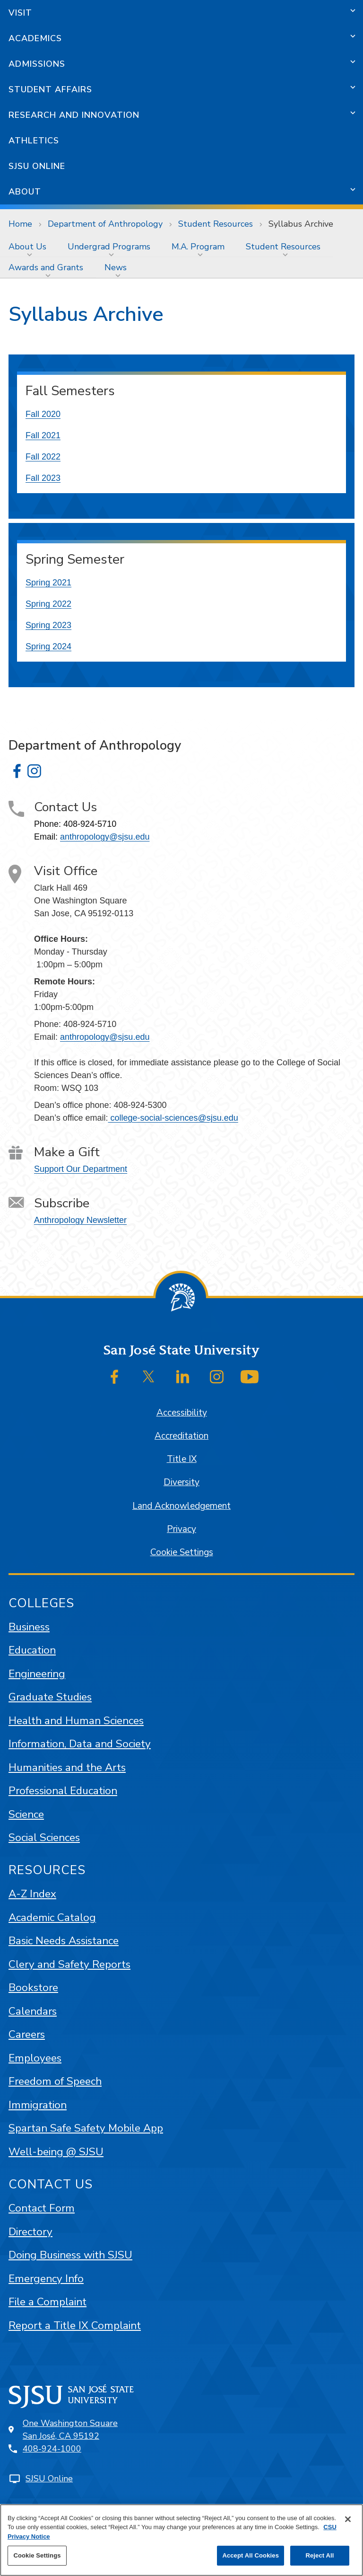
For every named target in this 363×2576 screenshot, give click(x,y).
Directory (30, 2231)
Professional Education (63, 1790)
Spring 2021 (48, 582)
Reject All (319, 2555)
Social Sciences (44, 1837)
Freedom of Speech (55, 2081)
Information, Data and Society (80, 1743)
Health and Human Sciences (76, 1720)
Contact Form (42, 2208)
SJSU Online (37, 166)
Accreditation (181, 1436)
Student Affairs (50, 89)
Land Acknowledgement (181, 1506)
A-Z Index (32, 1893)
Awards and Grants (46, 267)
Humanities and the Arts (67, 1767)
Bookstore (33, 1987)
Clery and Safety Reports (69, 1964)
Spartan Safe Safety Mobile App (86, 2128)
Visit (20, 12)
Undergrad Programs (109, 246)
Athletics (34, 140)
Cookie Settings (181, 1552)
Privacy (181, 1529)
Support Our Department (80, 1169)
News (115, 267)
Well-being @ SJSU (56, 2151)
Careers (27, 2034)
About (25, 191)
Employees (35, 2058)
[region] (181, 2540)
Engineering (37, 1673)
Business (29, 1627)
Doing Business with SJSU (70, 2255)
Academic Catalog (52, 1917)
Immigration (38, 2105)
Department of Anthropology (105, 224)
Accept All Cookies (250, 2555)
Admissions (37, 64)
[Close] (347, 2519)
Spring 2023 (48, 625)
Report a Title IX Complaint (75, 2325)
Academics (35, 38)
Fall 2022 (43, 456)
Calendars (33, 2011)
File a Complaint (47, 2301)
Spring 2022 (48, 604)
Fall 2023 (43, 478)
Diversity (181, 1482)
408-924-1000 (52, 2448)
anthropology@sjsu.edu (104, 836)
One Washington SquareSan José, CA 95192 (70, 2429)
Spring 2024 (48, 646)
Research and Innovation (74, 115)
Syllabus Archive (300, 224)
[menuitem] (29, 246)
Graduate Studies (50, 1697)
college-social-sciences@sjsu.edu (173, 1118)
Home (20, 224)
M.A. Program (198, 246)
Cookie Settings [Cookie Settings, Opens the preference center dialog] (36, 2555)
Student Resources (215, 224)
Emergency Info (46, 2278)
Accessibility (181, 1413)
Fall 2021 (43, 435)
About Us (27, 246)
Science (26, 1814)
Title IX (182, 1459)
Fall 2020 (43, 414)
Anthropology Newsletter (80, 1220)
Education (32, 1650)
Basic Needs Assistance (64, 1940)
